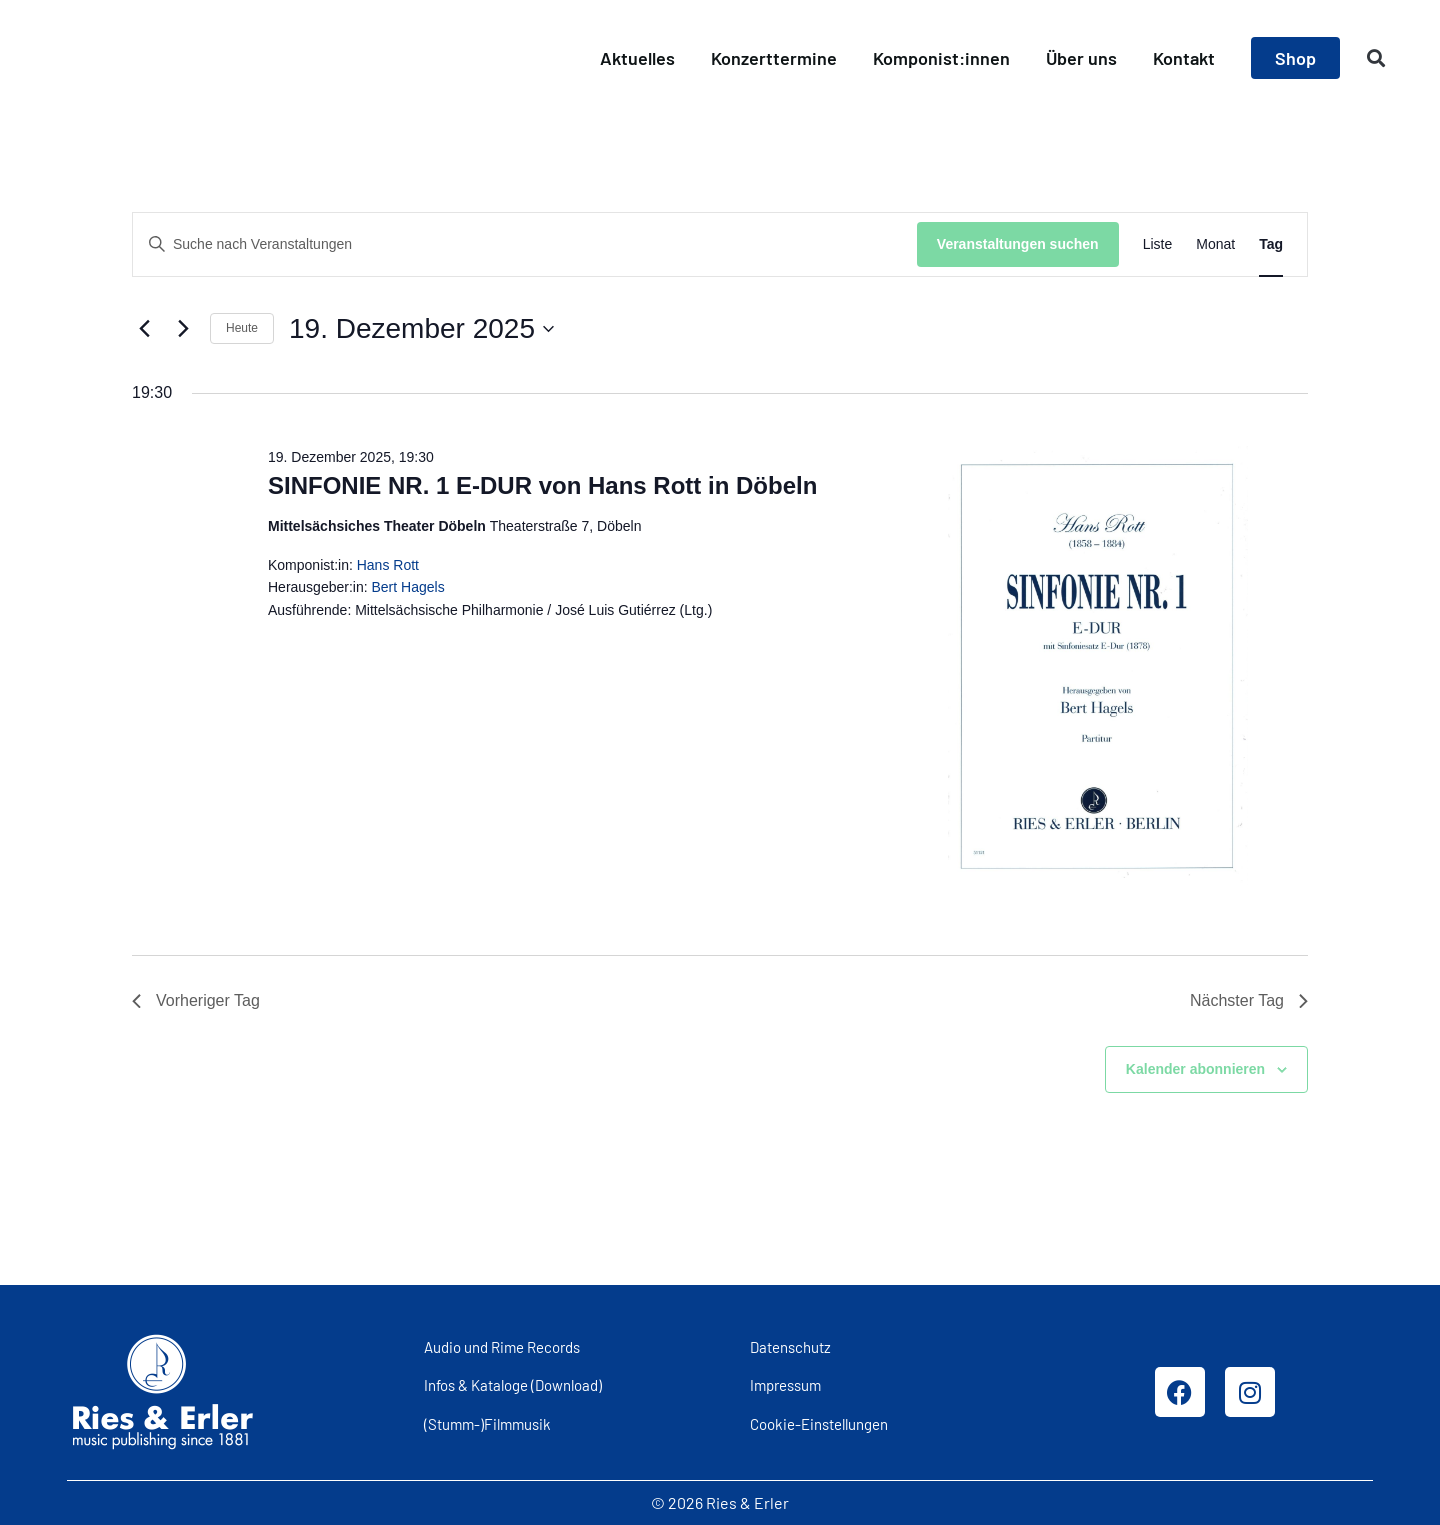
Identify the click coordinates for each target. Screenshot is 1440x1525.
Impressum (785, 1385)
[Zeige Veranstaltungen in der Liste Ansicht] (1158, 244)
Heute (242, 328)
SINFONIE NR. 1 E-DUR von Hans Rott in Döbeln (542, 485)
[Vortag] (144, 329)
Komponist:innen (941, 58)
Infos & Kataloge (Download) (513, 1385)
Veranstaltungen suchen (1018, 244)
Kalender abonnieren (1195, 1069)
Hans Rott (388, 565)
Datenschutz (790, 1347)
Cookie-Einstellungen (819, 1424)
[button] (1376, 58)
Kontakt (1184, 58)
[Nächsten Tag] (183, 329)
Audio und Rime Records (502, 1347)
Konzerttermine (774, 58)
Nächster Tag (1249, 1000)
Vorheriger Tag (196, 1000)
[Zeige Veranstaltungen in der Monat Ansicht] (1215, 244)
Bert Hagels (408, 587)
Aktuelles (637, 58)
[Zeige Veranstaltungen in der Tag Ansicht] (1271, 244)
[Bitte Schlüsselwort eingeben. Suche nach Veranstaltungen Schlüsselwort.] (525, 244)
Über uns (1081, 58)
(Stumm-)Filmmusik (487, 1424)
